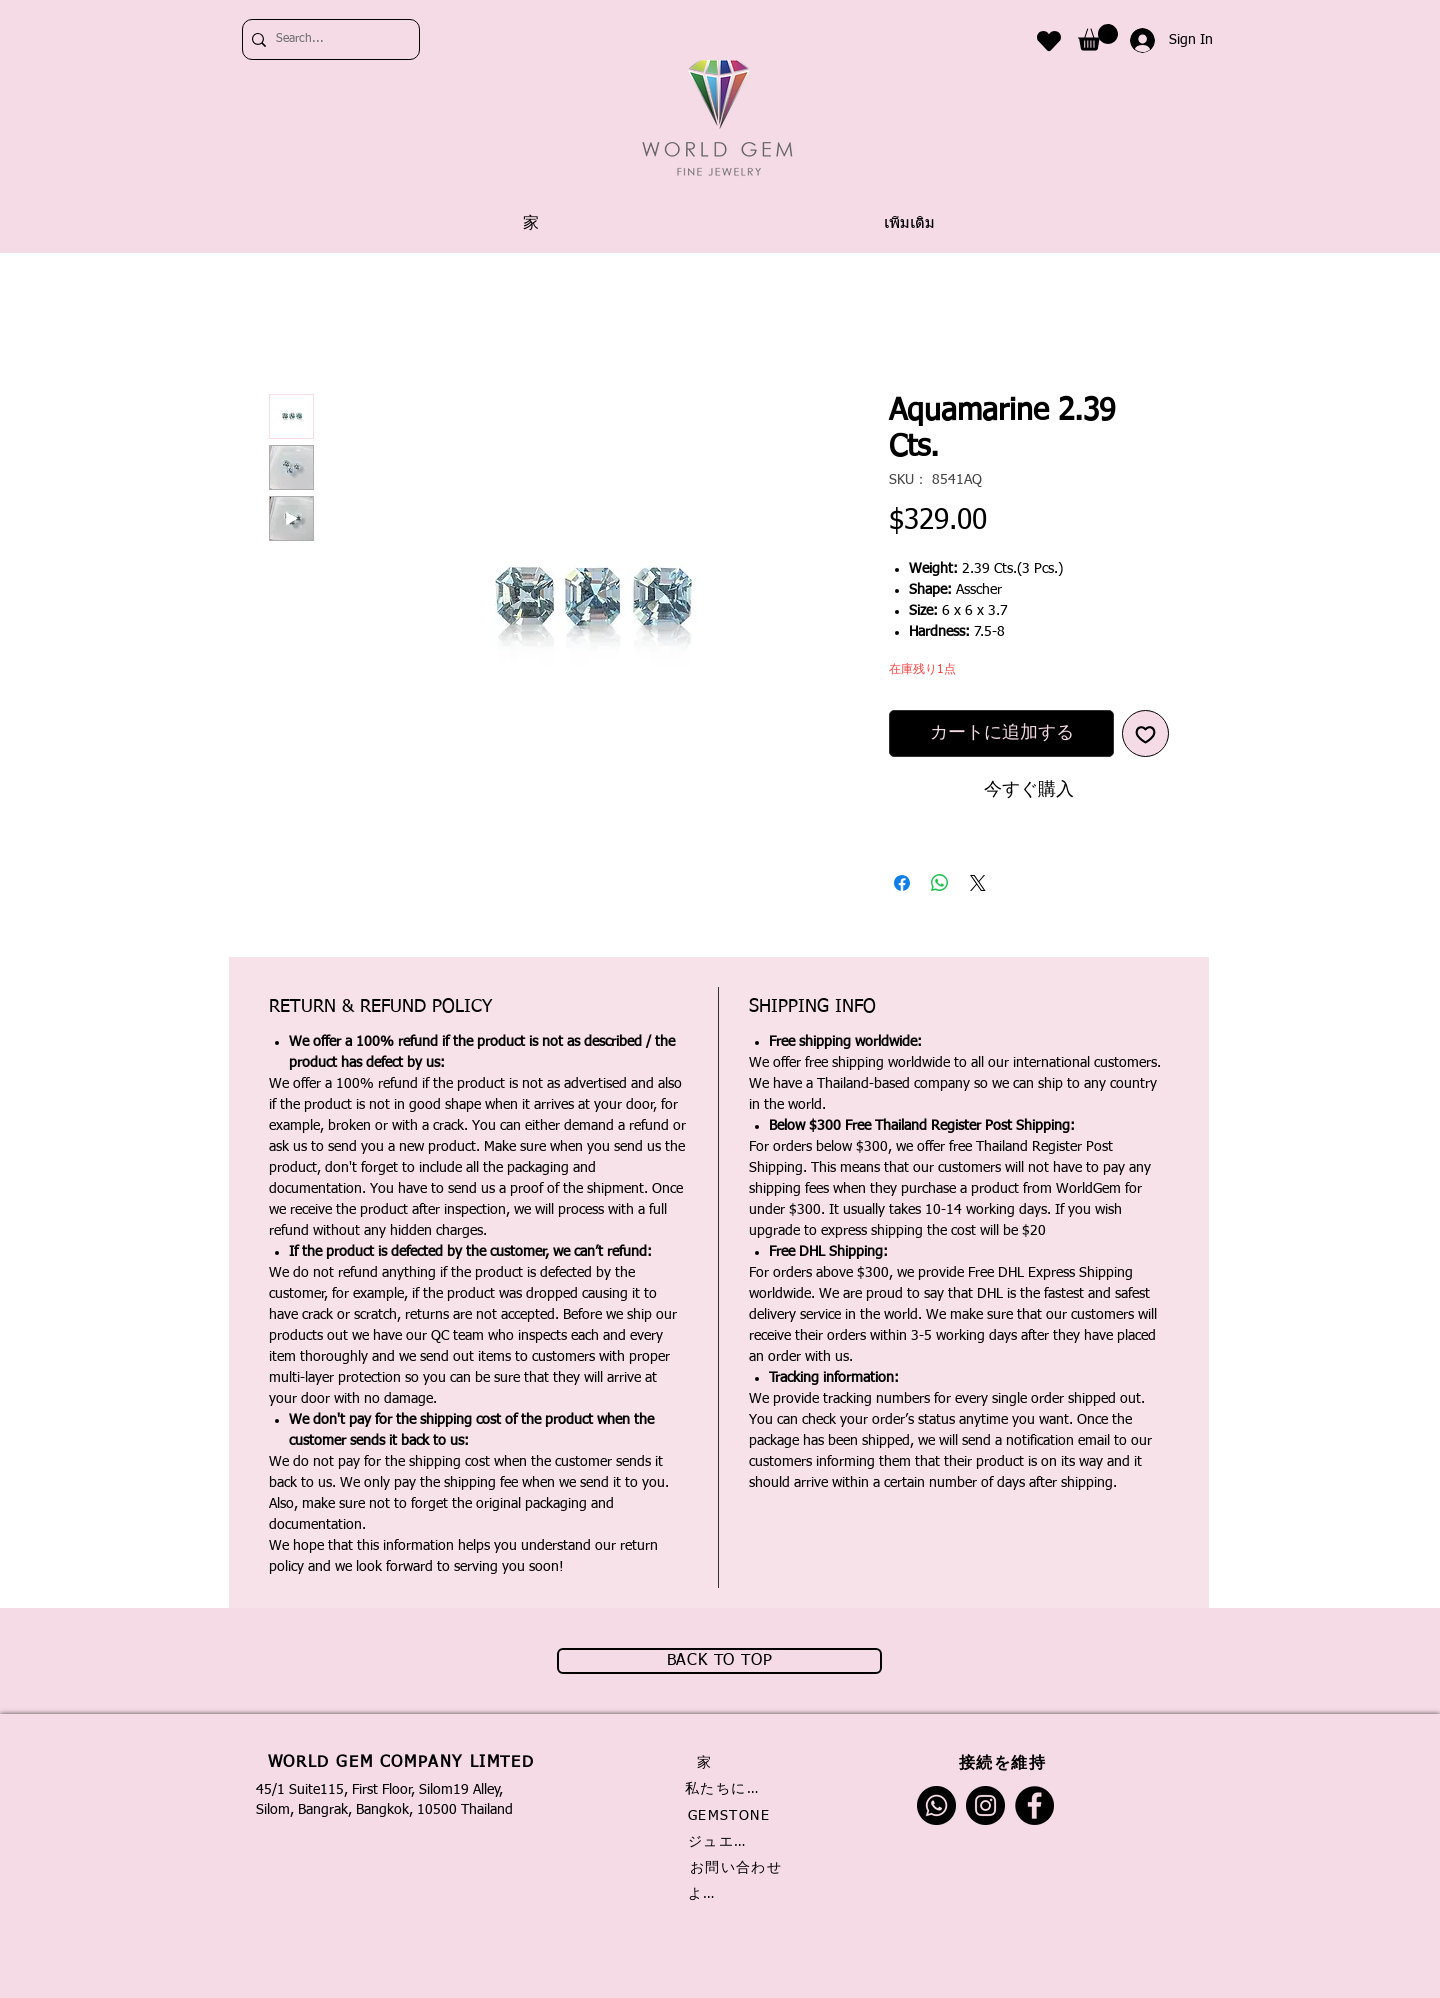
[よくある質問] (707, 1894)
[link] (1098, 37)
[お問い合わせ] (738, 1868)
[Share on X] (978, 883)
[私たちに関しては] (727, 1789)
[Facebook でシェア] (902, 883)
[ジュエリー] (724, 1842)
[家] (711, 1763)
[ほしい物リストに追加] (1145, 733)
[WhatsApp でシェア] (940, 883)
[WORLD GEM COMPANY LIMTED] (403, 1763)
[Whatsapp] (936, 1805)
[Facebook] (1034, 1805)
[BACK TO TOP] (719, 1661)
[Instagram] (985, 1805)
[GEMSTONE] (731, 1816)
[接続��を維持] (1004, 1763)
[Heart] (1049, 40)
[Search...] (326, 39)
